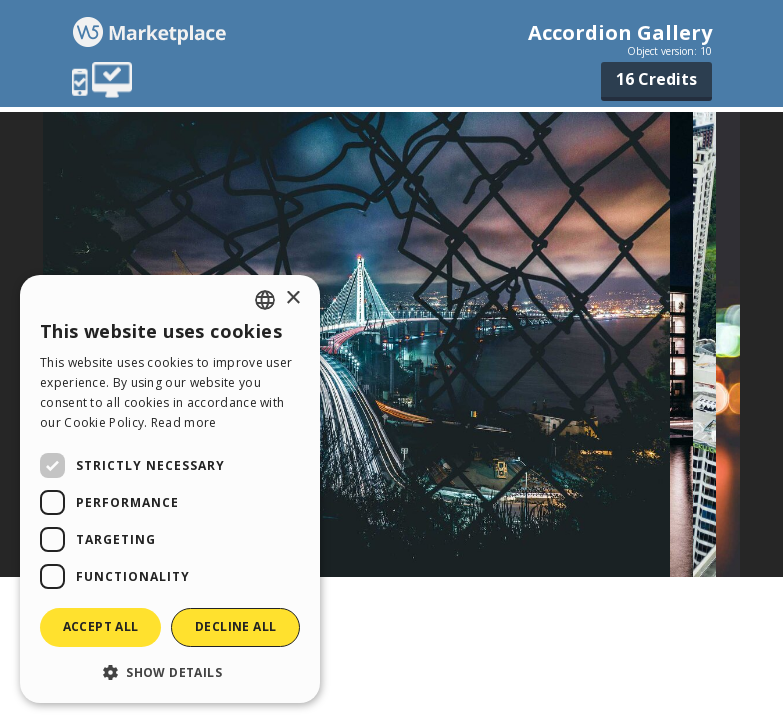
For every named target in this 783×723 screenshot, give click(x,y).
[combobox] (265, 300)
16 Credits (656, 79)
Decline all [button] (235, 626)
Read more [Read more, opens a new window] (184, 422)
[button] (170, 671)
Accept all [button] (101, 626)
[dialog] (170, 489)
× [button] (292, 298)
